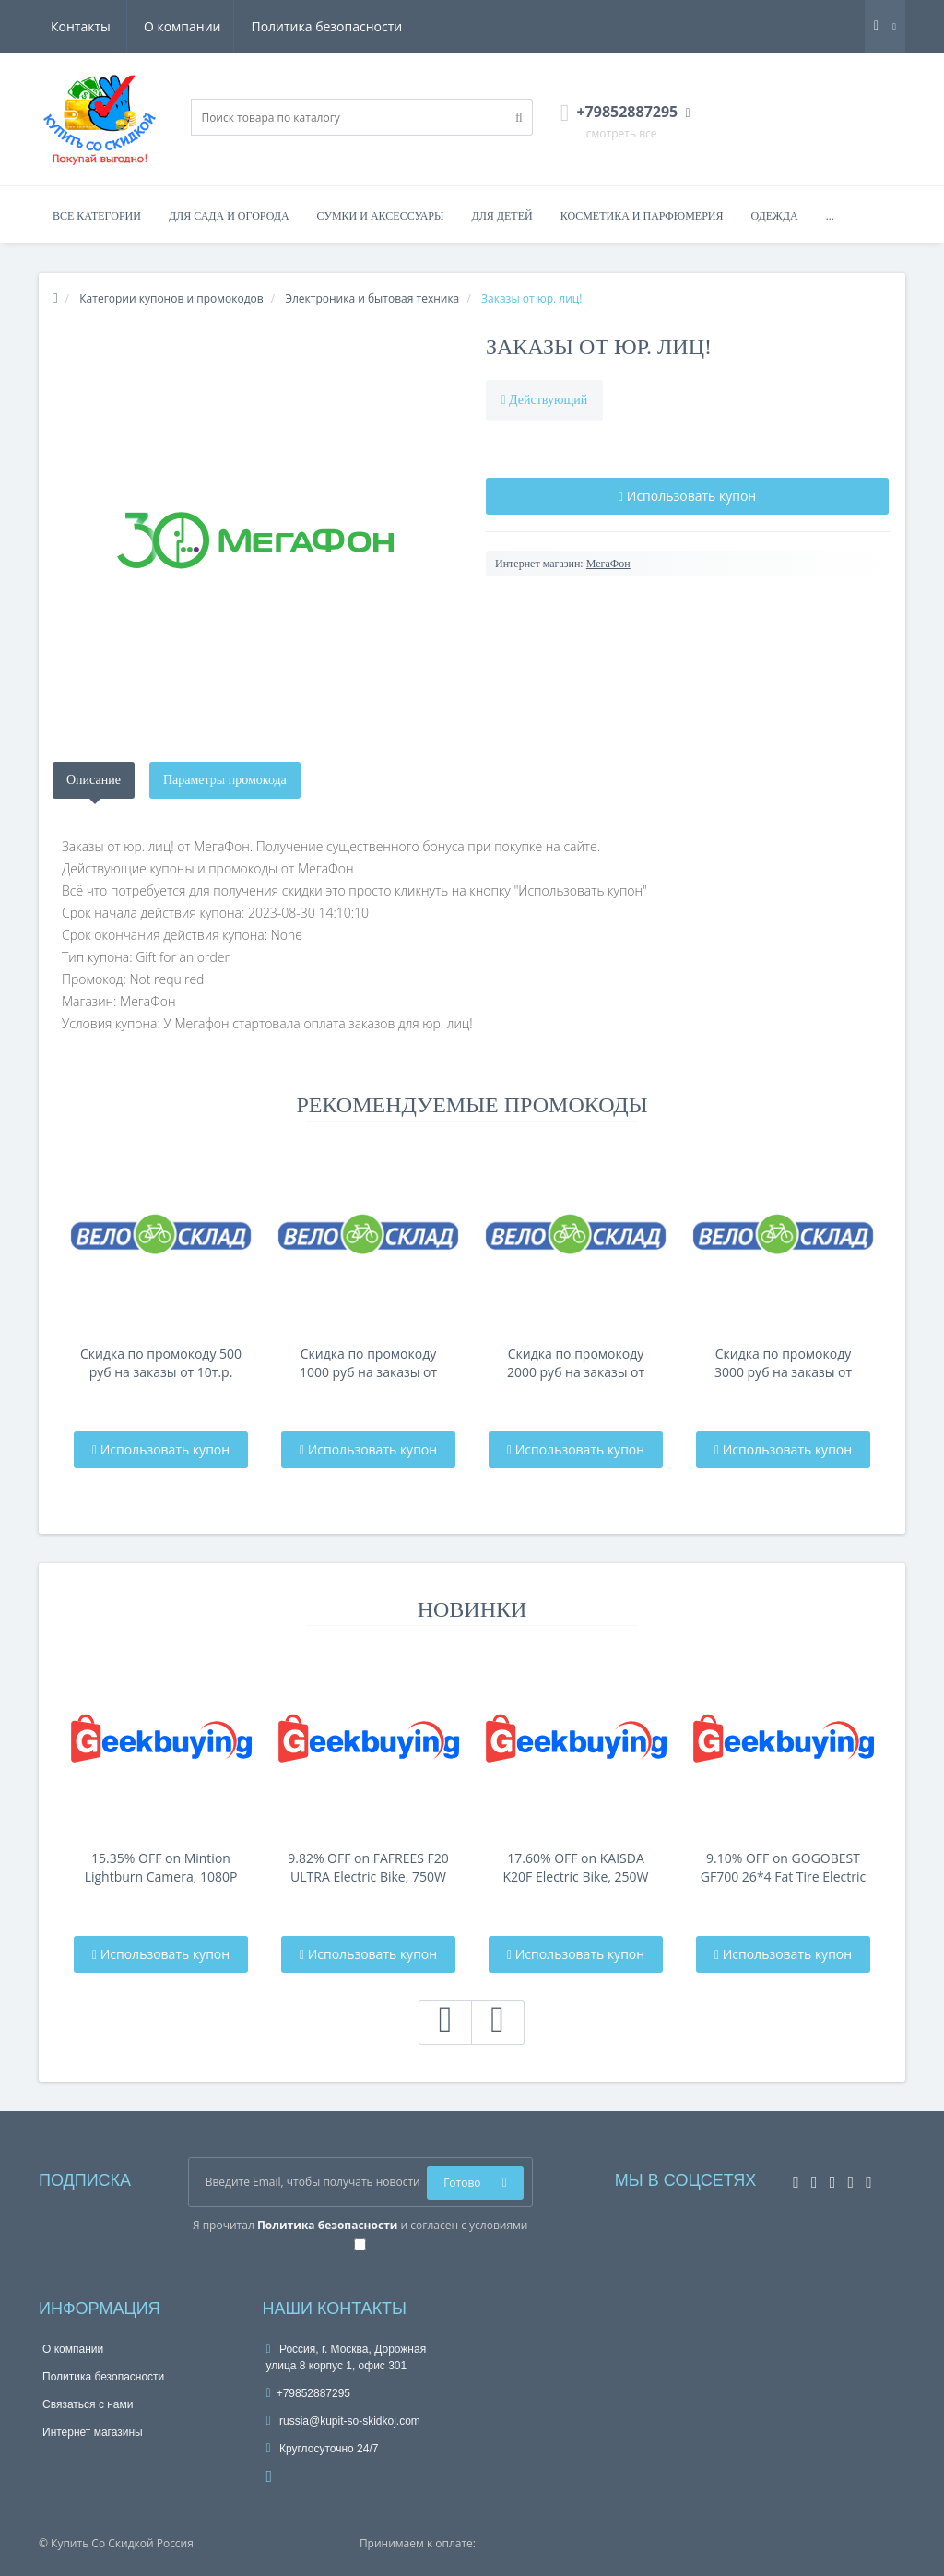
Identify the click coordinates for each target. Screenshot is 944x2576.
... (830, 215)
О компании (89, 26)
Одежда (773, 215)
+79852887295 (308, 2393)
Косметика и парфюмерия (642, 215)
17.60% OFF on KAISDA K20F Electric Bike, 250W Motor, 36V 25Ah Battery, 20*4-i (576, 1867)
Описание (93, 780)
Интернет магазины (92, 2432)
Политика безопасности (237, 26)
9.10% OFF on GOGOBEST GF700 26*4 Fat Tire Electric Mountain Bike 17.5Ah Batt (783, 1867)
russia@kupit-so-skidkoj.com (343, 2421)
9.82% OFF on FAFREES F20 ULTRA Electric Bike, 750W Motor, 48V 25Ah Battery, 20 (368, 1867)
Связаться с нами (87, 2404)
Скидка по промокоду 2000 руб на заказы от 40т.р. (575, 1363)
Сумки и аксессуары (380, 215)
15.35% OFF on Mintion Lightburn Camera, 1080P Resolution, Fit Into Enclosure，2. (161, 1867)
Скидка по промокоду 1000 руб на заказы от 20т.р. (368, 1363)
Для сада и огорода (229, 215)
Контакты (376, 26)
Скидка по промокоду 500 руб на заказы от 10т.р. (161, 1363)
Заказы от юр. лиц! (599, 347)
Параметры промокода (225, 780)
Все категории (97, 215)
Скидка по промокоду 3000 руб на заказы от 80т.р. (783, 1363)
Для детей (502, 215)
